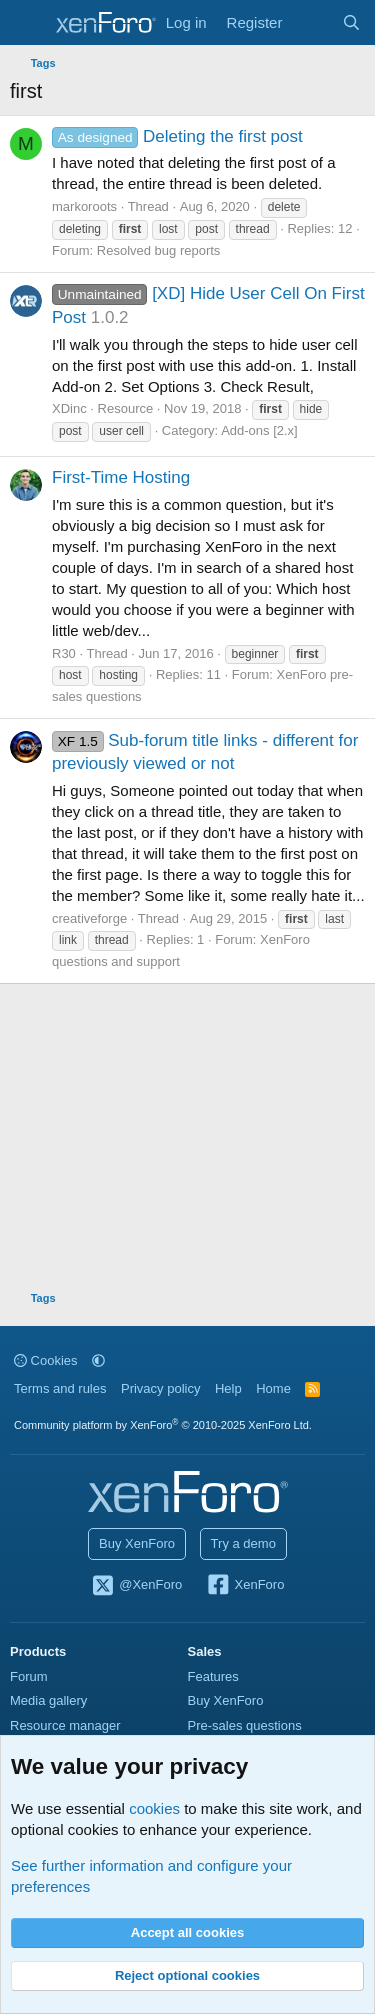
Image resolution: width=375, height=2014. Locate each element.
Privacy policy (160, 1388)
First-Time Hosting (121, 477)
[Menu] (27, 23)
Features (213, 1676)
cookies (154, 1808)
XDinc (69, 408)
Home (273, 1388)
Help (228, 1388)
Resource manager (65, 1725)
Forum (29, 1676)
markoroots (84, 206)
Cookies (46, 1360)
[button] (98, 1360)
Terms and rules (60, 1388)
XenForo (245, 1586)
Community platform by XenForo (163, 1425)
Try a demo (243, 1543)
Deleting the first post (177, 136)
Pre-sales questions (245, 1725)
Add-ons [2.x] (259, 430)
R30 (64, 653)
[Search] (351, 22)
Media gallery (48, 1700)
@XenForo (137, 1586)
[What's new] (311, 22)
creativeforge (89, 918)
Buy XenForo (137, 1543)
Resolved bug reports (159, 250)
